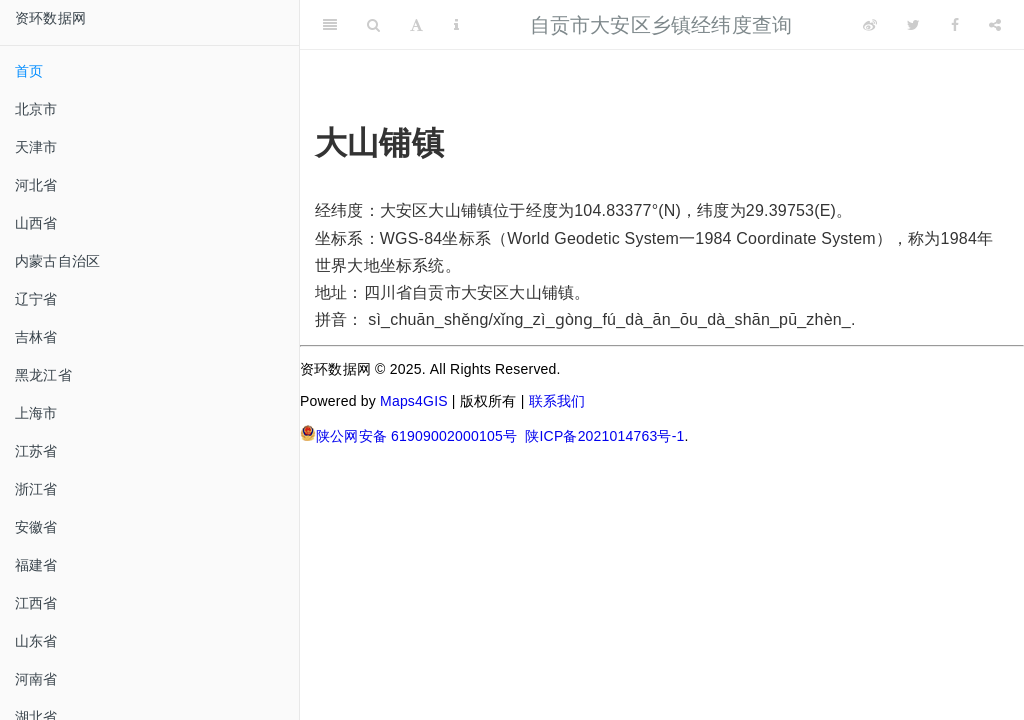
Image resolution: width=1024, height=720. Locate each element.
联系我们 (557, 401)
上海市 (36, 413)
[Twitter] (913, 25)
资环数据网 (50, 18)
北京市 (36, 109)
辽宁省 (36, 299)
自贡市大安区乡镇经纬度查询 (661, 25)
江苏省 (36, 451)
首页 (29, 71)
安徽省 (36, 527)
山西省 (36, 223)
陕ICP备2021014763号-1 (604, 436)
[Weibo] (870, 25)
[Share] (995, 25)
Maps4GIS (414, 401)
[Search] (373, 25)
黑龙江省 (43, 375)
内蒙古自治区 (57, 261)
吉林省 (36, 337)
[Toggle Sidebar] (330, 25)
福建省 (36, 565)
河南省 (36, 679)
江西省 (36, 603)
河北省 (36, 185)
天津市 (36, 147)
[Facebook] (955, 25)
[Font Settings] (416, 25)
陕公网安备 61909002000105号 (408, 434)
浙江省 (36, 489)
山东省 (36, 641)
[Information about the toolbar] (456, 25)
